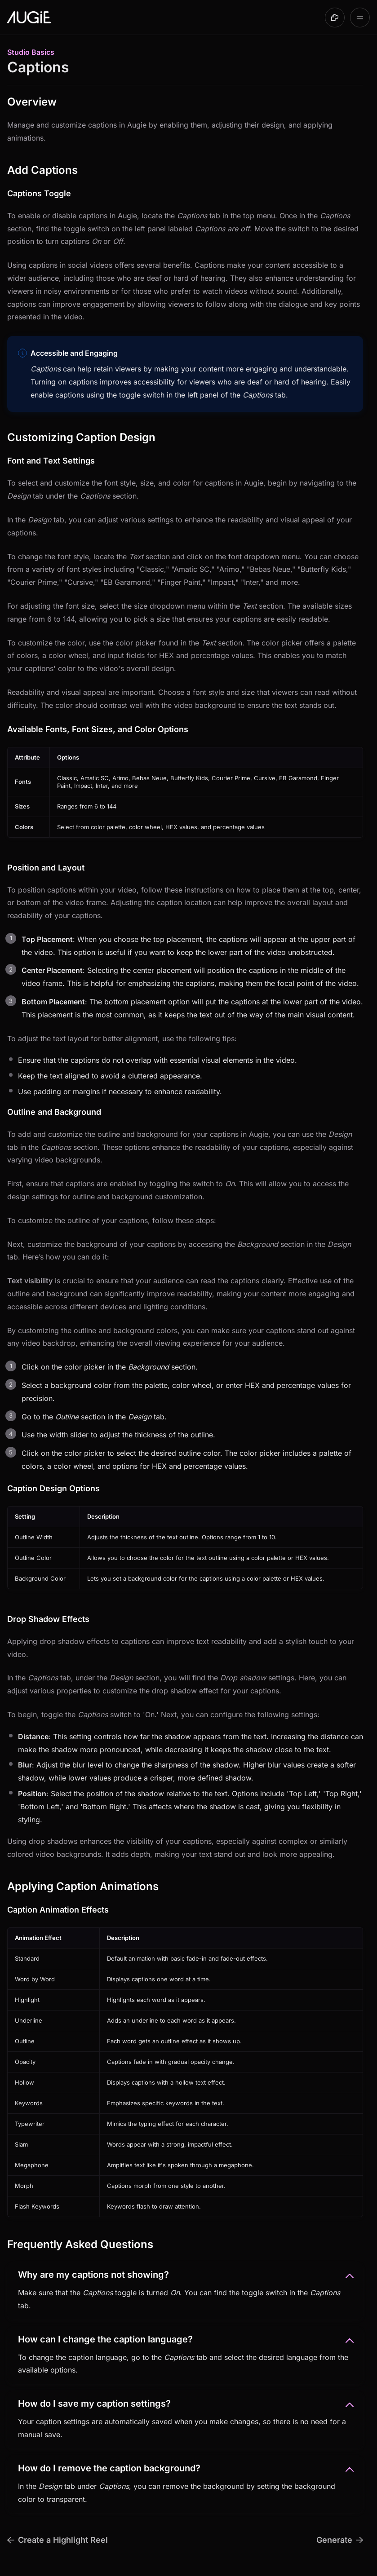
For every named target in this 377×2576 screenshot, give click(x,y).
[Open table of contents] (360, 17)
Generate (339, 2540)
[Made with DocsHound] (335, 17)
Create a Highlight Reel (57, 2540)
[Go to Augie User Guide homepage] (29, 17)
